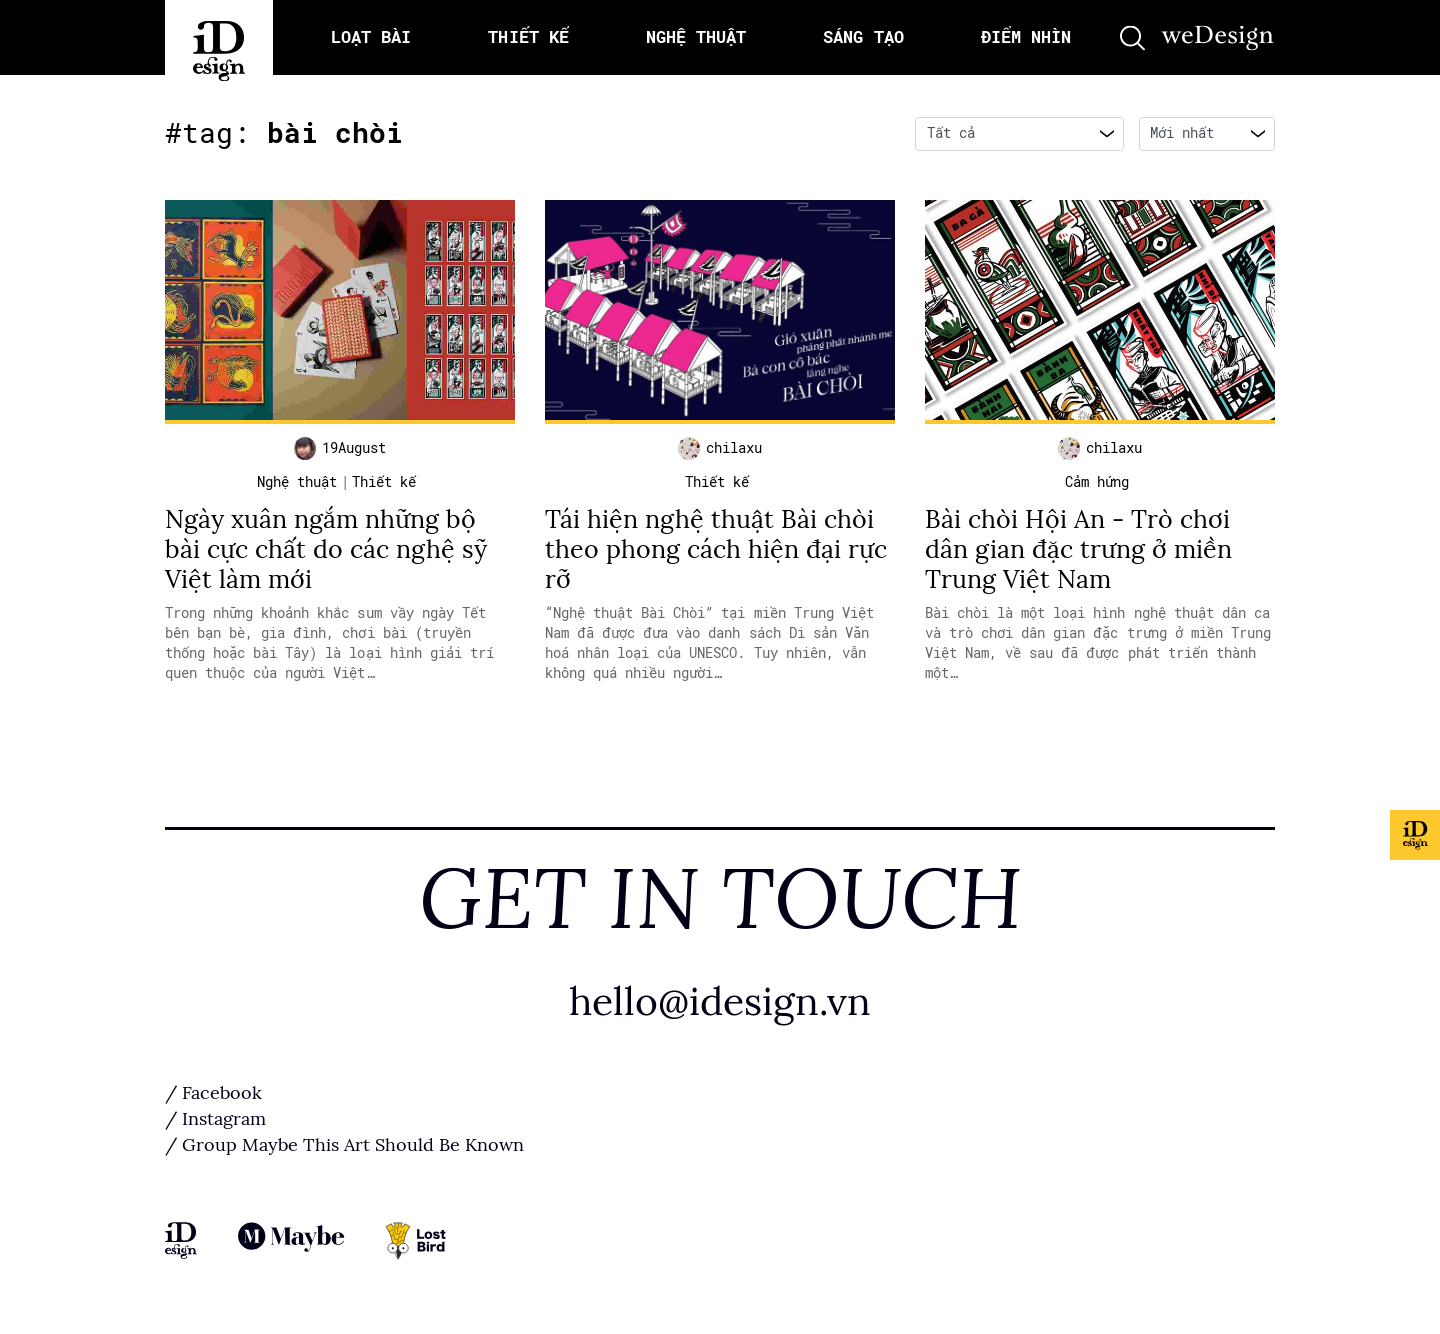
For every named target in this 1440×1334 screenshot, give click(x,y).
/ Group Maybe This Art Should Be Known (344, 1145)
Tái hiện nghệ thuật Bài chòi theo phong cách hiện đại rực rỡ (716, 549)
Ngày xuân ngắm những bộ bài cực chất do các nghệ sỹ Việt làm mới (326, 549)
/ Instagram (215, 1119)
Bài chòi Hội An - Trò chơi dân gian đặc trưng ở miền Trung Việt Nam (1078, 549)
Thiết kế (384, 482)
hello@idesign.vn (720, 1001)
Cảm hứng (1097, 482)
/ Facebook (213, 1093)
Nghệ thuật (297, 482)
